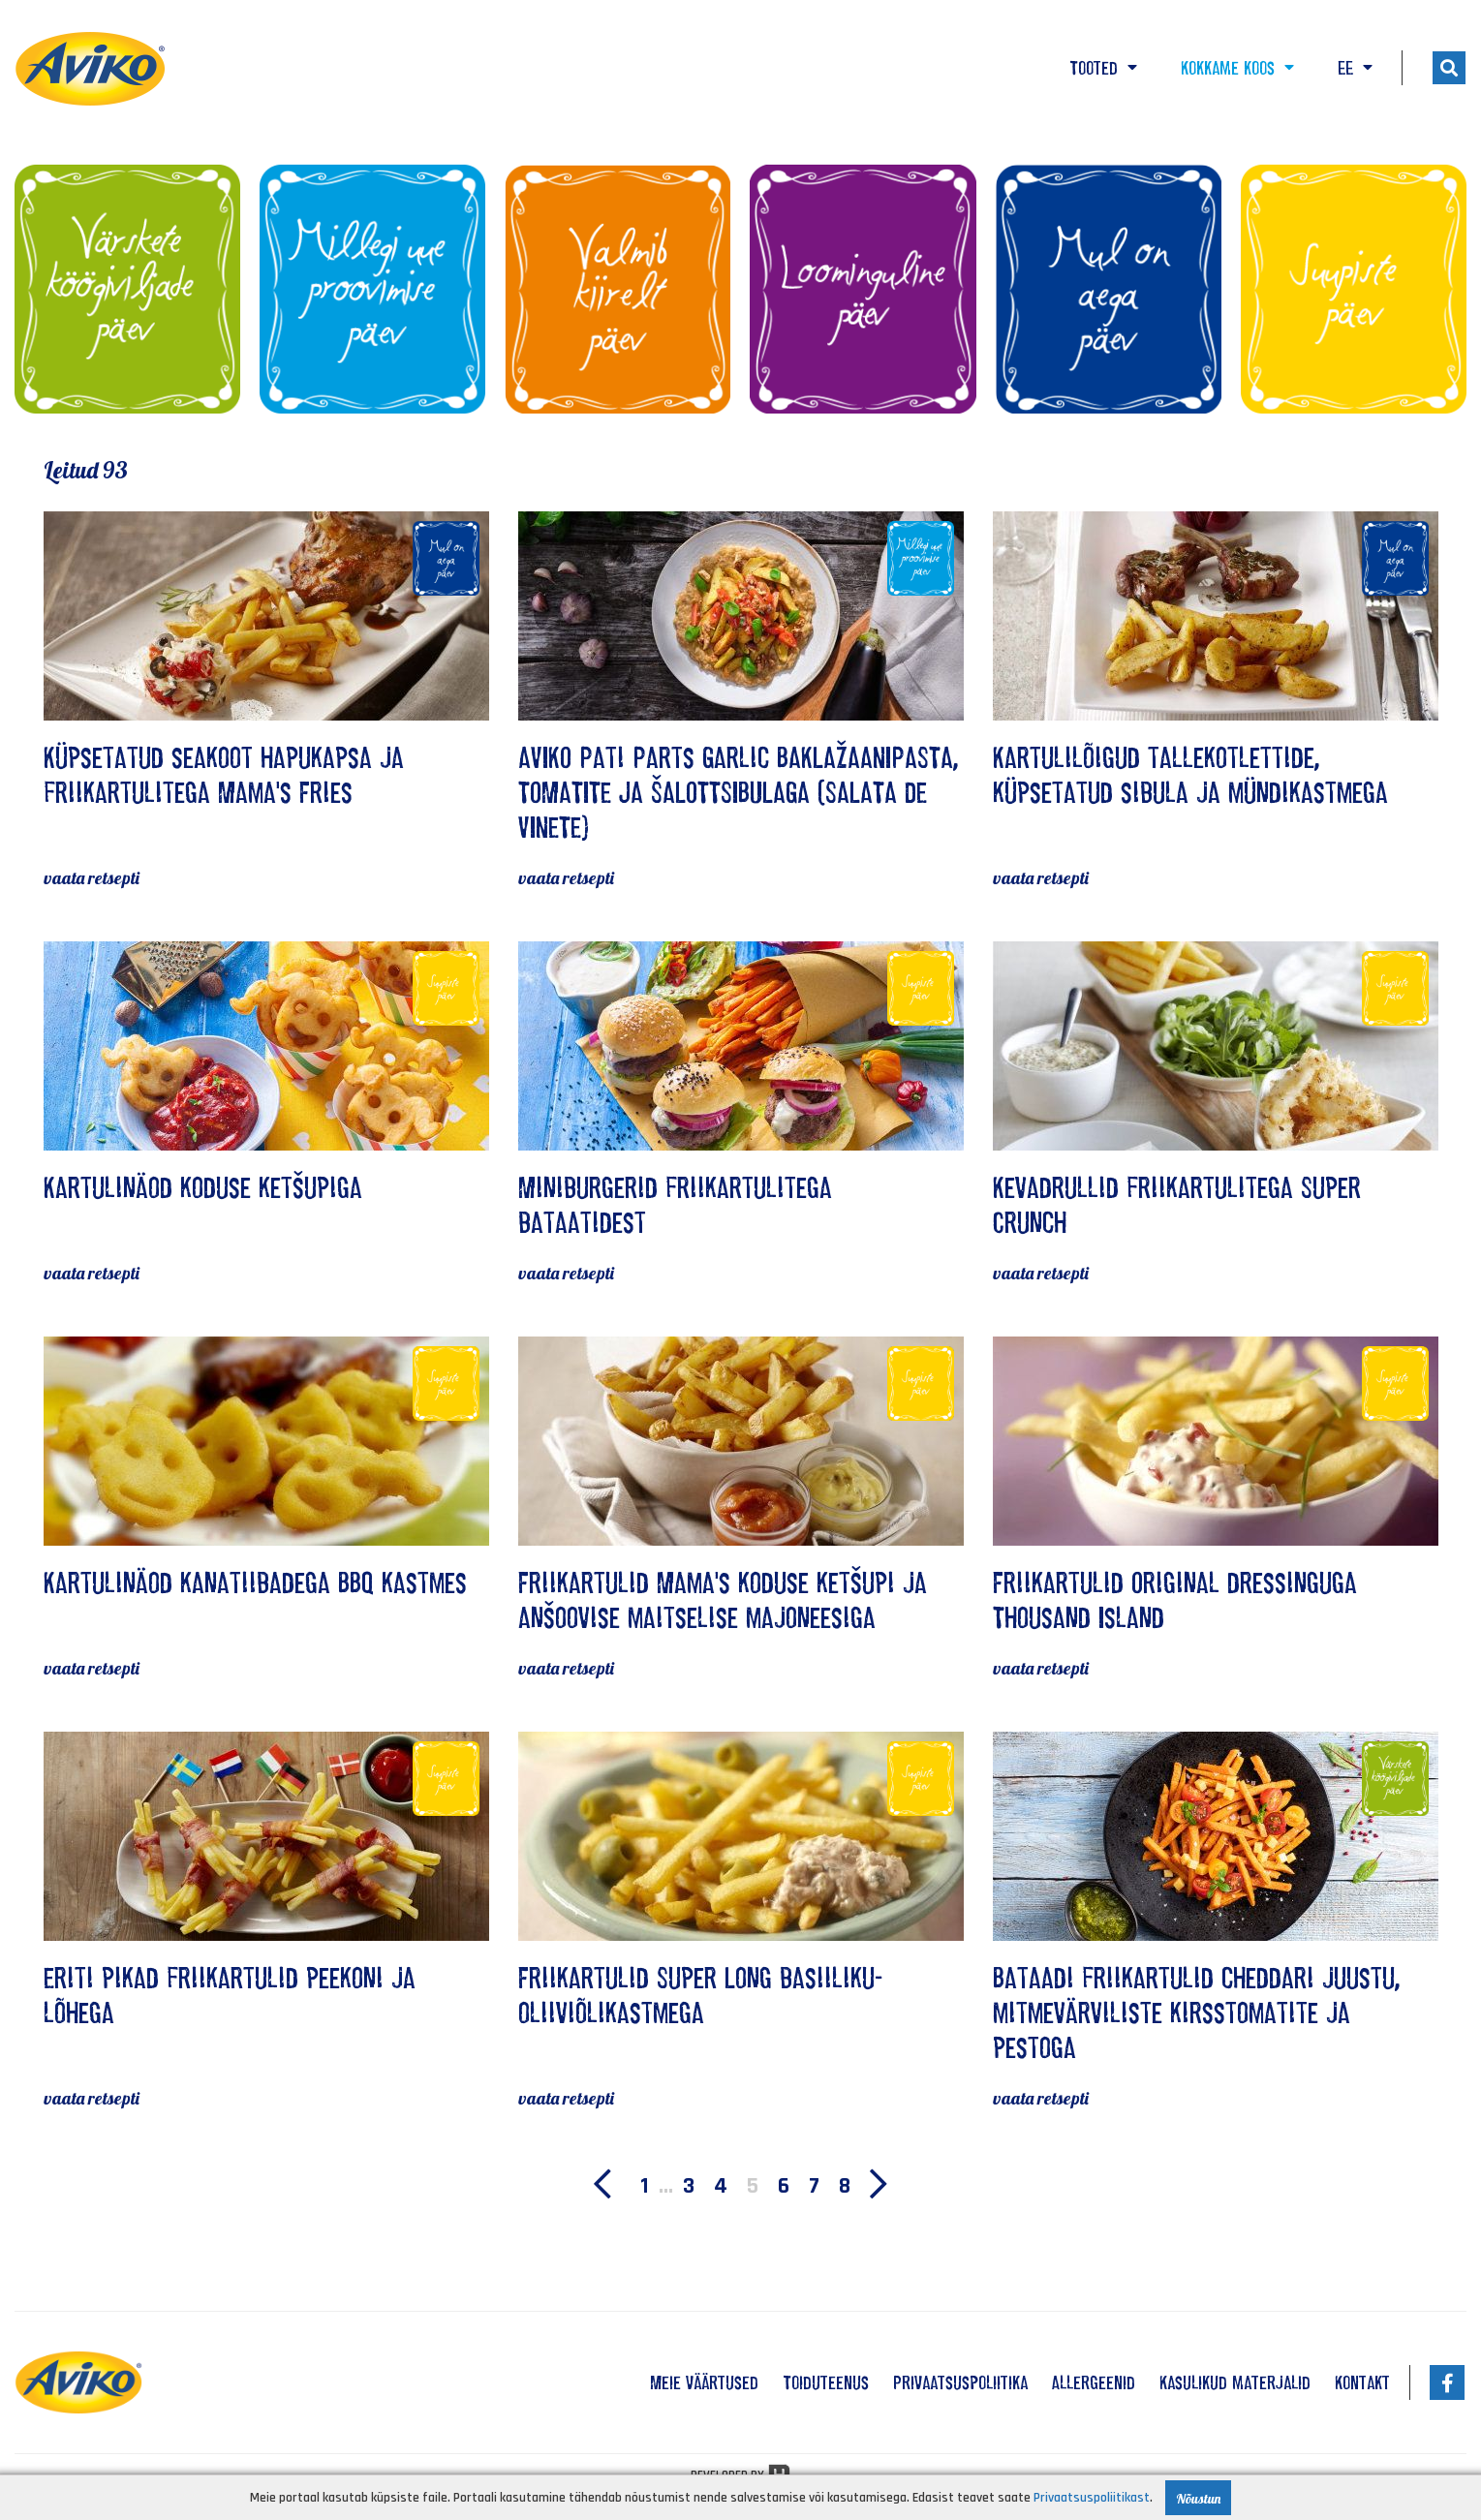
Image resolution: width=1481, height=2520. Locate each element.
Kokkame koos (1237, 67)
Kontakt (1362, 2382)
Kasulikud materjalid (1235, 2382)
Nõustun (1198, 2498)
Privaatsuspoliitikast (1092, 2497)
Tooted (1103, 67)
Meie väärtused (704, 2382)
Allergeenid (1093, 2382)
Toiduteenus (826, 2382)
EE (1355, 67)
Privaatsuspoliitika (960, 2382)
